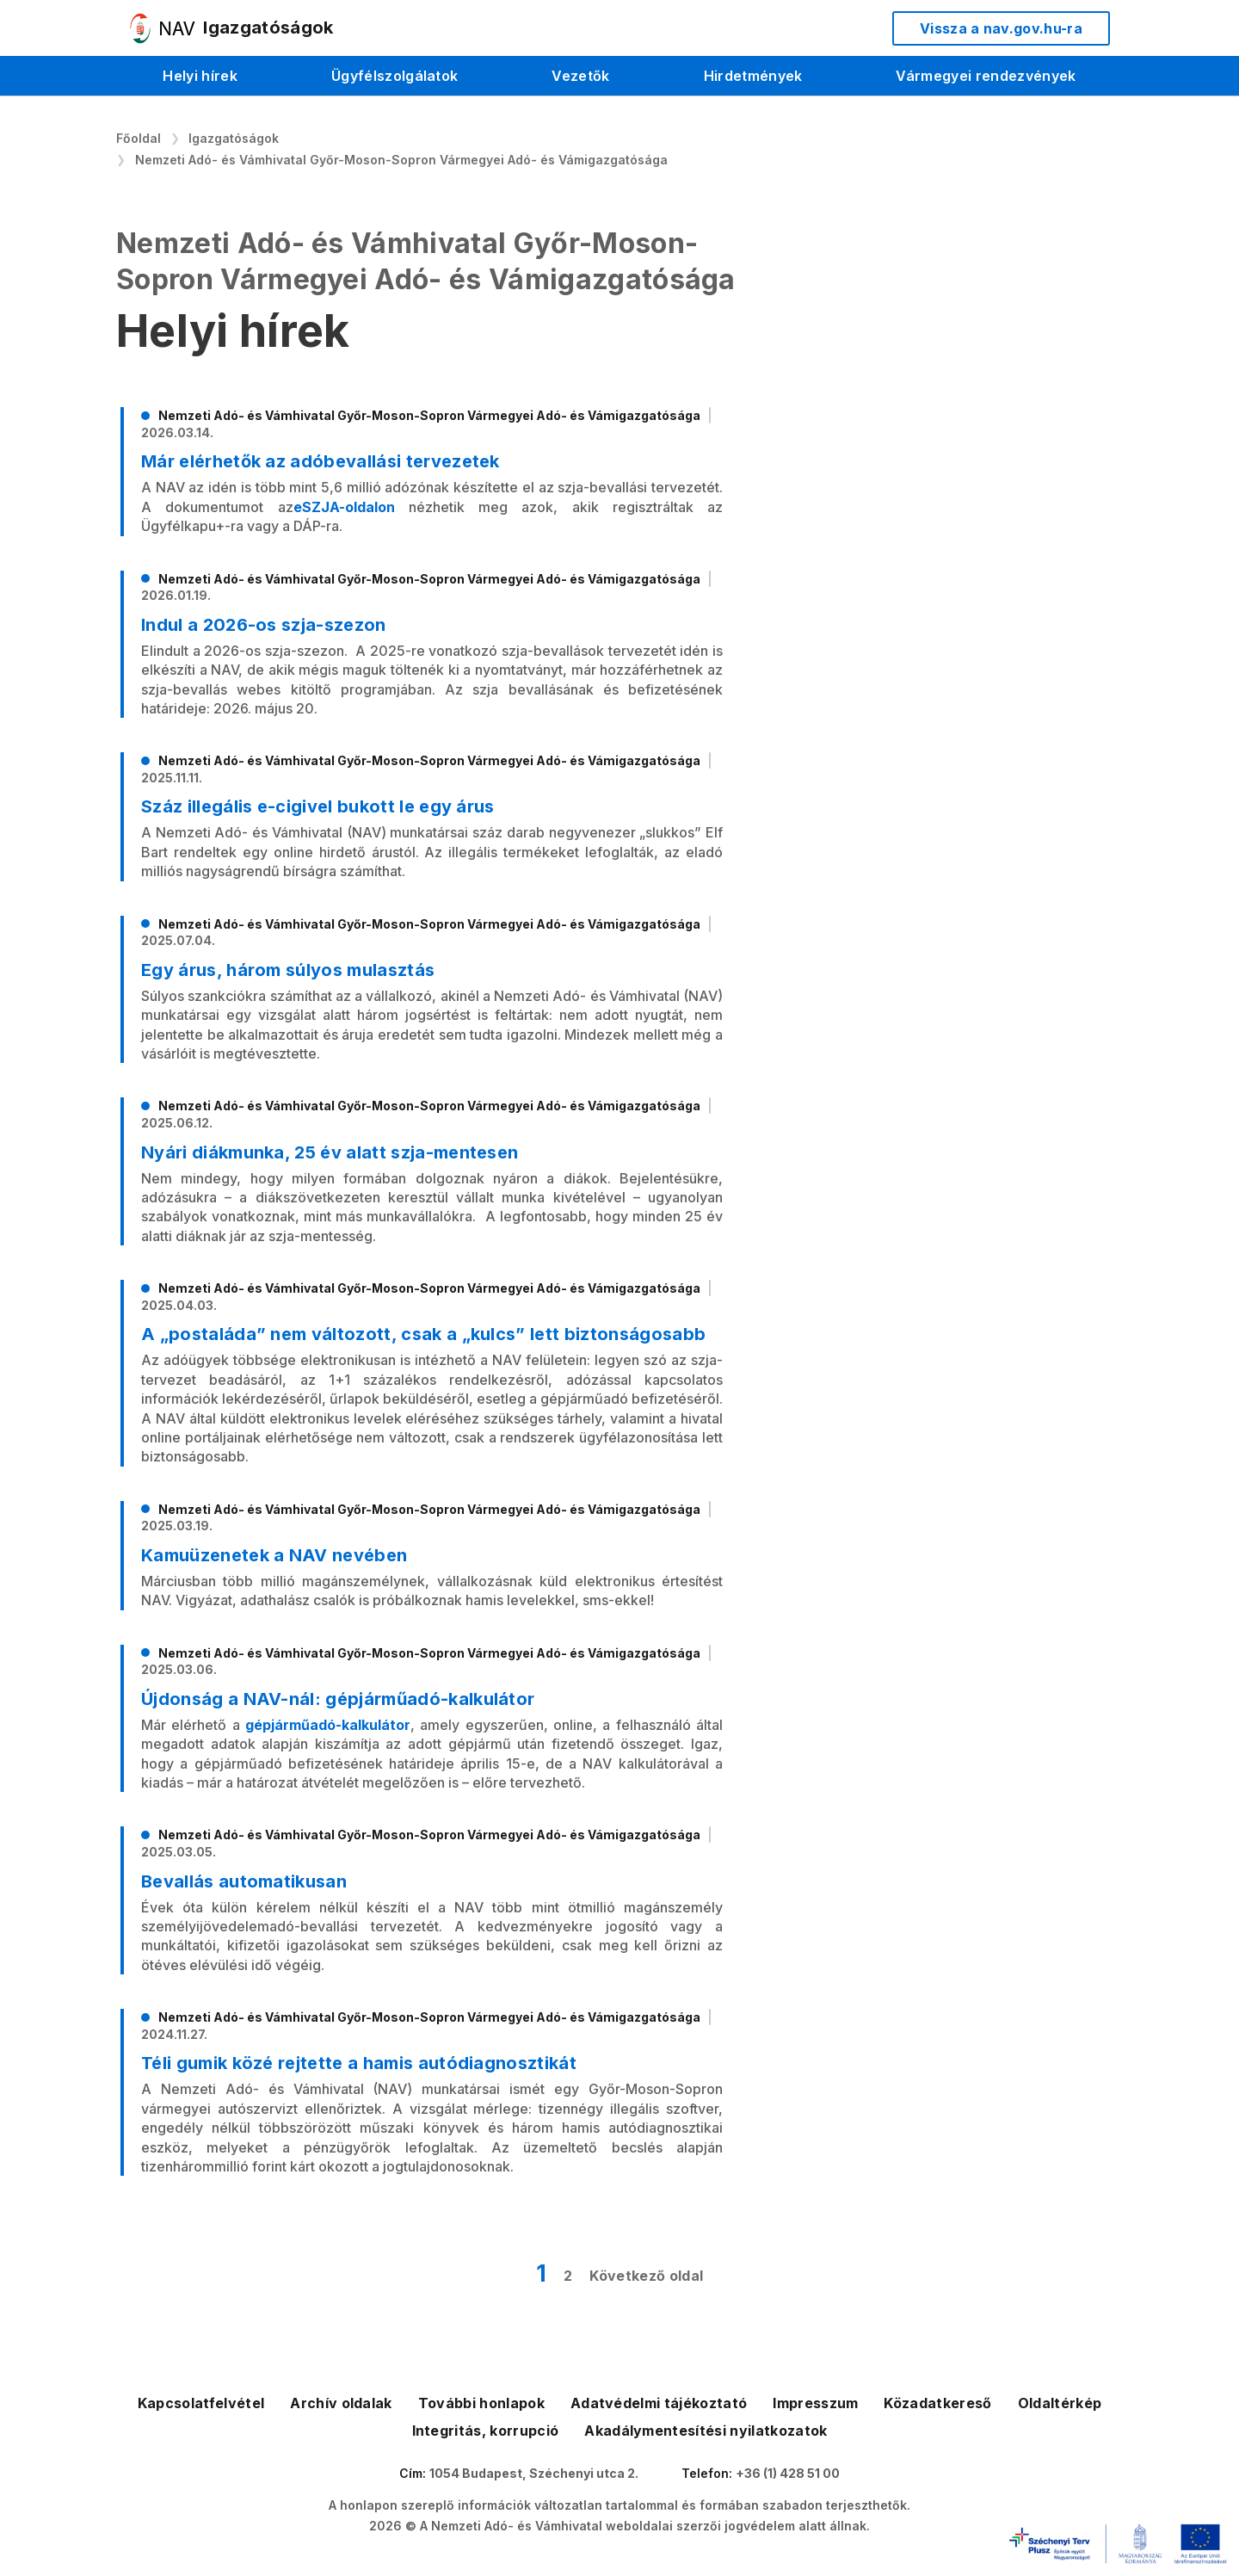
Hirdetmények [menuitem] (753, 75)
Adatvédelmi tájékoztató (658, 2403)
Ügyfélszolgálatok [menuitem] (394, 75)
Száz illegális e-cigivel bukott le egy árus (318, 806)
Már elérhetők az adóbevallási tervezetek (320, 461)
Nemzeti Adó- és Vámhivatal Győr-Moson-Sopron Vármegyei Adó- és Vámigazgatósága (401, 159)
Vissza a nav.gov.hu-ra (1001, 28)
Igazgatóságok (233, 138)
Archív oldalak (340, 2403)
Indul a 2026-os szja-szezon (263, 625)
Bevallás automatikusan (244, 1881)
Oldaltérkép (1060, 2403)
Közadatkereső (937, 2403)
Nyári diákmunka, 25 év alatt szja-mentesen (329, 1152)
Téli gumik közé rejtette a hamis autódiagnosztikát (358, 2063)
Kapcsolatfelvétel (201, 2403)
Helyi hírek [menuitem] (200, 75)
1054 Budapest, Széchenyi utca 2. (533, 2473)
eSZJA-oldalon (344, 507)
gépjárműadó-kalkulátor (327, 1724)
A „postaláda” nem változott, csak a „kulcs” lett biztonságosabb (423, 1334)
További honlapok (481, 2403)
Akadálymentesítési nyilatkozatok (705, 2430)
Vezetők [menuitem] (580, 75)
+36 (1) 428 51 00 (788, 2473)
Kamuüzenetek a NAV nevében (274, 1555)
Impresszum (815, 2403)
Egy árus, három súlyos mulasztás (288, 970)
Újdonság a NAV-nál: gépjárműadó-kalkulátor (337, 1699)
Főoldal (138, 138)
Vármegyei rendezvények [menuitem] (986, 75)
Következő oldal (646, 2275)
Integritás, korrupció (485, 2430)
